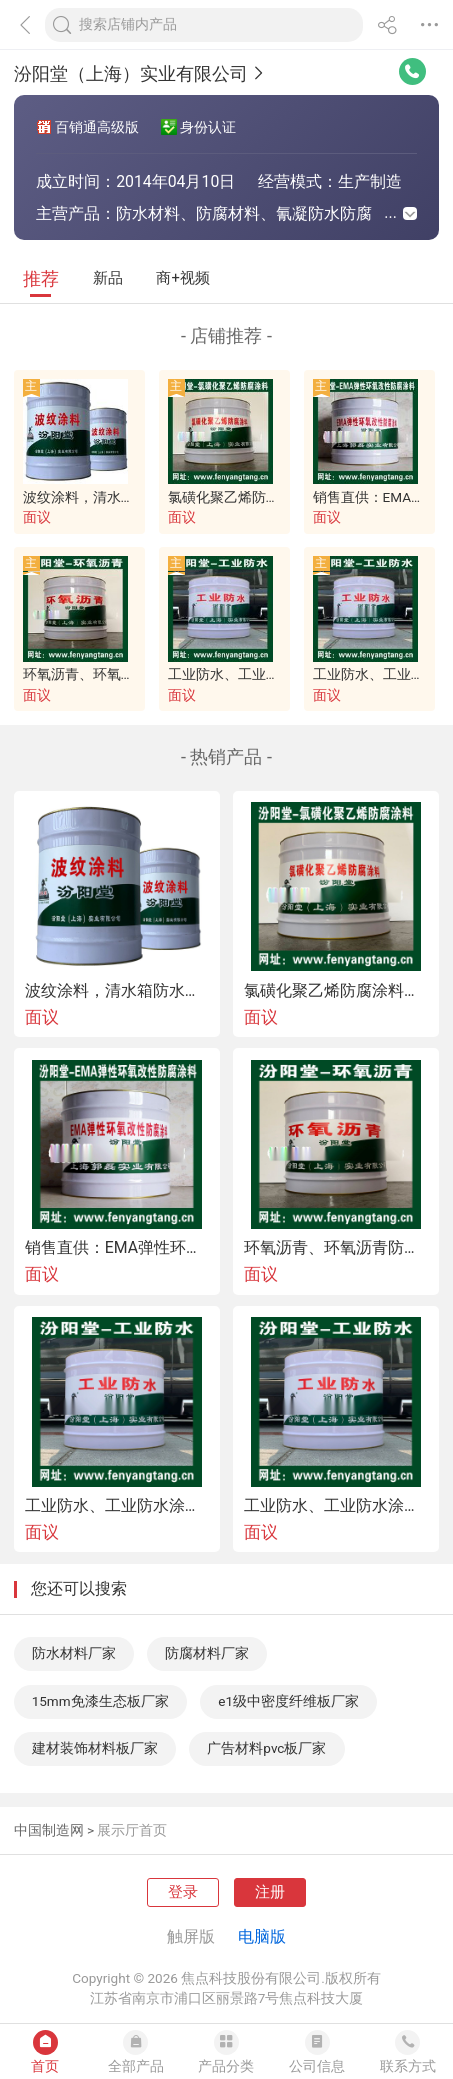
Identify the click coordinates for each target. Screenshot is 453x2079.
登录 (183, 1892)
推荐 (41, 278)
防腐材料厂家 (207, 1653)
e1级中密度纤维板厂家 (288, 1701)
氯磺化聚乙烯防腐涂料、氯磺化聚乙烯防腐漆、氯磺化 (336, 991)
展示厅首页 (132, 1830)
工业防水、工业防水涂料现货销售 (336, 1506)
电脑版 (262, 1936)
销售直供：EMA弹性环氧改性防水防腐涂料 (117, 1248)
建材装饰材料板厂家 (95, 1748)
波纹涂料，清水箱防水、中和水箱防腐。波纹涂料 (117, 991)
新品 (108, 278)
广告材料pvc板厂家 (266, 1748)
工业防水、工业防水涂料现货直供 (273, 674)
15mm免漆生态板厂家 (100, 1701)
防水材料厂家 (74, 1653)
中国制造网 (49, 1830)
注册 (270, 1892)
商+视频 (182, 278)
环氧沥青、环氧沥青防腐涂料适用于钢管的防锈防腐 (336, 1248)
